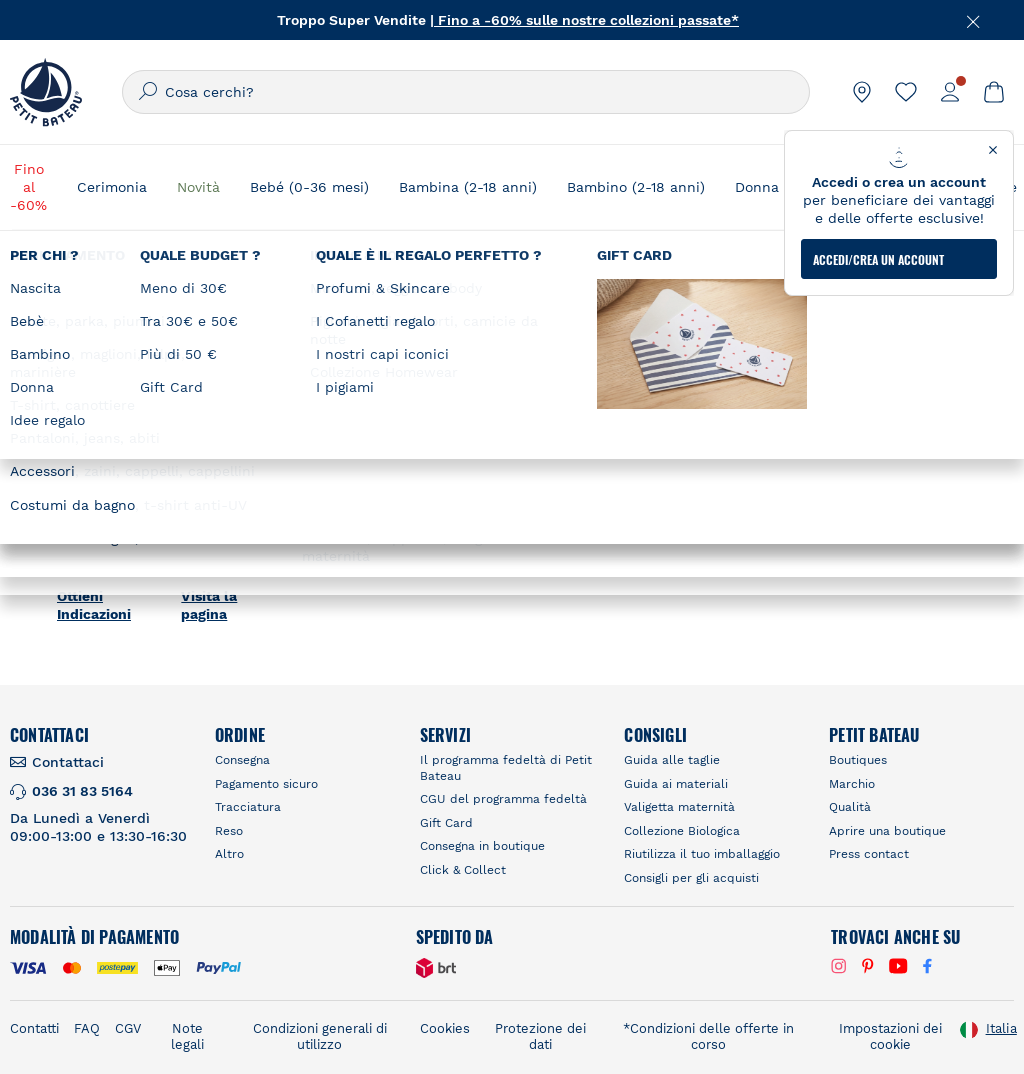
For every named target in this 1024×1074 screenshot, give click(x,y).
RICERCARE (747, 363)
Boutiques (858, 760)
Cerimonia (112, 187)
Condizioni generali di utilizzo (320, 1037)
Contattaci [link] (68, 762)
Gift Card (446, 823)
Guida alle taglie (672, 760)
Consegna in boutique (482, 846)
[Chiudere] (974, 20)
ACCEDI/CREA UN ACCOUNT (878, 180)
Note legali (187, 1037)
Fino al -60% (28, 187)
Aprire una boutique (887, 831)
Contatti (34, 1028)
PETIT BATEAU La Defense (132, 398)
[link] (862, 92)
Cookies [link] (445, 1028)
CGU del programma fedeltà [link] (503, 799)
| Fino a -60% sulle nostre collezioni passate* (584, 20)
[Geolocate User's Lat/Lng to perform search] (902, 313)
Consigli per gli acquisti (691, 878)
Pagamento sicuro (266, 784)
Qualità (850, 807)
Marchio (852, 784)
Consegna (242, 760)
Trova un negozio (626, 275)
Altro (229, 854)
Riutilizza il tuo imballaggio (702, 854)
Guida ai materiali (676, 784)
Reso (229, 831)
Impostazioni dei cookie (890, 1037)
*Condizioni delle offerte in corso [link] (708, 1037)
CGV (128, 1028)
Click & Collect (463, 870)
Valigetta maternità (679, 807)
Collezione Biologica (682, 831)
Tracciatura (248, 807)
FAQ (87, 1028)
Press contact (869, 854)
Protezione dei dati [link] (540, 1037)
